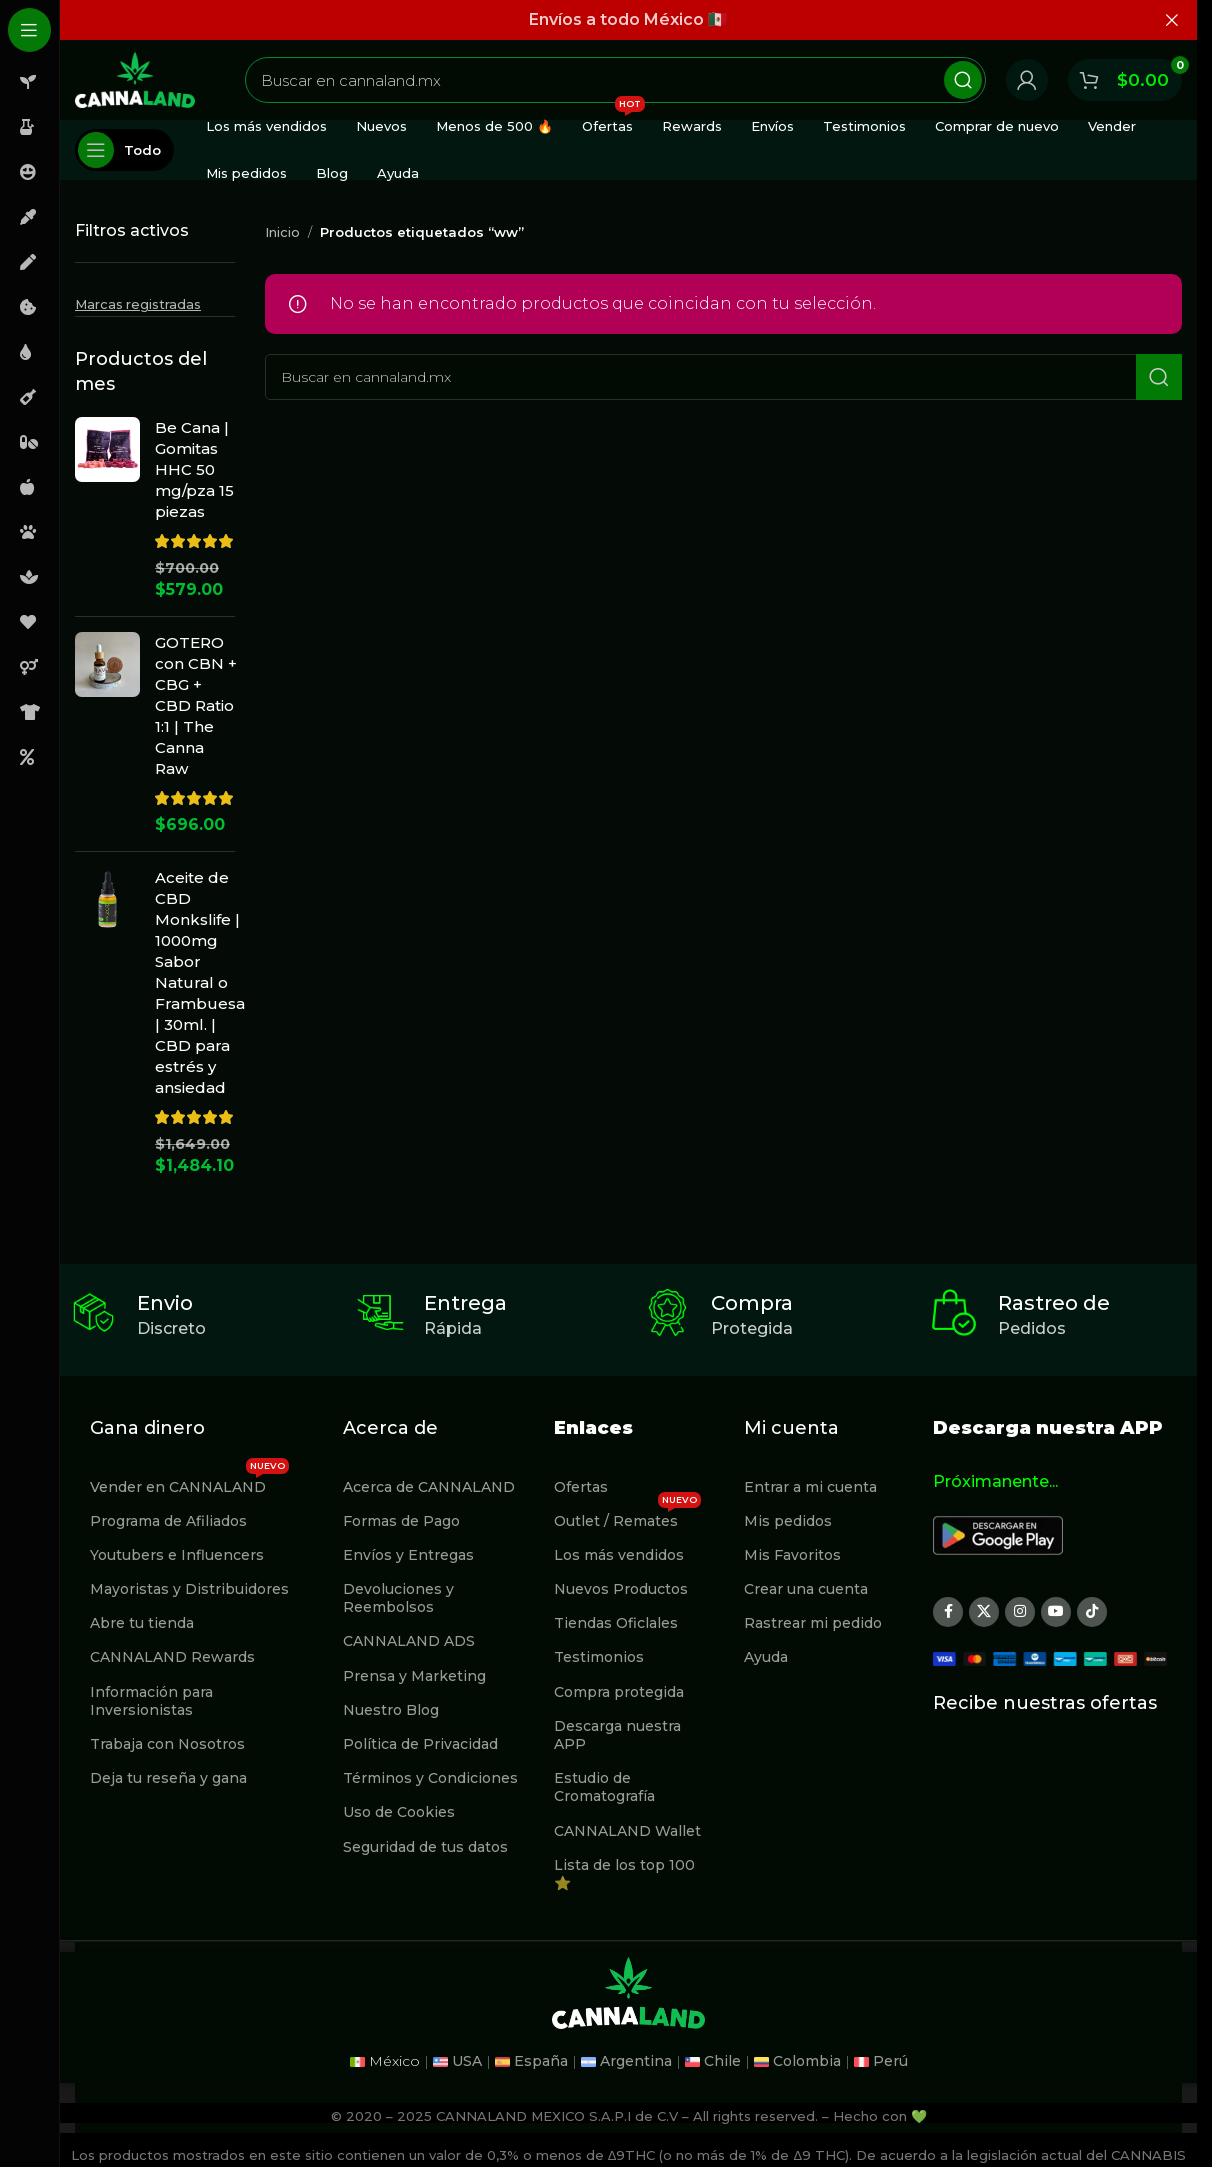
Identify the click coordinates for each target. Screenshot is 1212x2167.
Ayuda (766, 1657)
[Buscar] (615, 80)
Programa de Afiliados (168, 1521)
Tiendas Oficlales (616, 1623)
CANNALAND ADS (409, 1641)
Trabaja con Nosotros (167, 1744)
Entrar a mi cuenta (810, 1487)
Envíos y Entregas (408, 1555)
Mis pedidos (788, 1521)
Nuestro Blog (391, 1710)
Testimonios (599, 1657)
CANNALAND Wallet (627, 1831)
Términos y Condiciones (430, 1778)
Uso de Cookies (399, 1812)
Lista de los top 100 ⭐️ (624, 1874)
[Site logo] (135, 78)
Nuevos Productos (621, 1589)
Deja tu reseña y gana (168, 1778)
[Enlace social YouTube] (1056, 1612)
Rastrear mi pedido (813, 1623)
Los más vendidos (619, 1555)
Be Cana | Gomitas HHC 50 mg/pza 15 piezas (194, 469)
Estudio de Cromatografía (604, 1787)
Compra (752, 1303)
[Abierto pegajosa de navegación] (124, 150)
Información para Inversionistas (151, 1701)
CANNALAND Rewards (172, 1657)
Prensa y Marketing (414, 1676)
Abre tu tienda (142, 1623)
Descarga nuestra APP (617, 1735)
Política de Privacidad (420, 1744)
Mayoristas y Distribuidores (189, 1589)
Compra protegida (619, 1692)
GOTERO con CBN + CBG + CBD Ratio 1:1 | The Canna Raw (196, 705)
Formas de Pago (401, 1521)
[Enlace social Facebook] (948, 1612)
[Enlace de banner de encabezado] (628, 20)
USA (467, 2061)
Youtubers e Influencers (177, 1555)
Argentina (636, 2061)
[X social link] (984, 1612)
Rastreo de (1054, 1303)
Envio (165, 1303)
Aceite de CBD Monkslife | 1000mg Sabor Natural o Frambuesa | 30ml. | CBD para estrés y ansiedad (200, 982)
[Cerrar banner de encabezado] (1172, 20)
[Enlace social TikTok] (1092, 1612)
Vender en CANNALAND (189, 1483)
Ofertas (581, 1487)
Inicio (282, 232)
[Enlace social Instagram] (1020, 1612)
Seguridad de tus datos (425, 1847)
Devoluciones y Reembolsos (398, 1598)
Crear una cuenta (806, 1589)
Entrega (465, 1303)
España (541, 2061)
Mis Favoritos (792, 1555)
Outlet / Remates (627, 1517)
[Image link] (998, 1533)
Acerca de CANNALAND (429, 1487)
